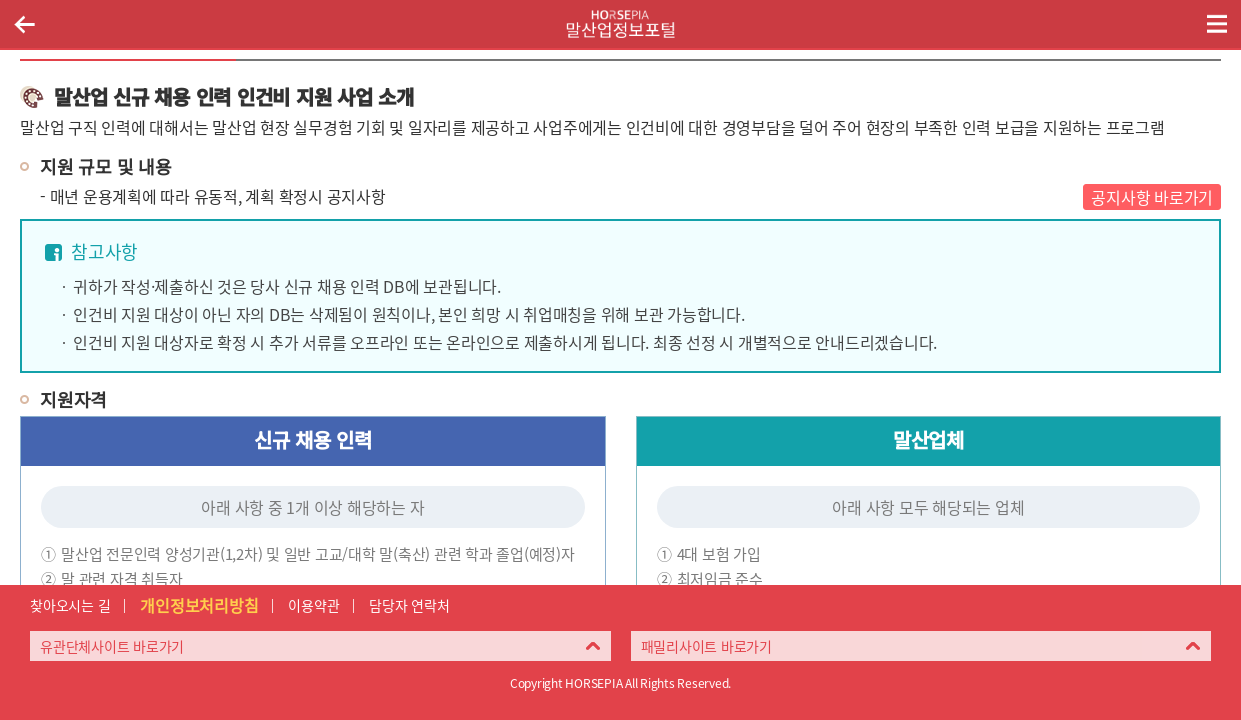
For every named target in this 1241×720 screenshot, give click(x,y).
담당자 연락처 (409, 605)
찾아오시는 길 (70, 605)
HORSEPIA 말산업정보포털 (621, 24)
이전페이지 (24, 24)
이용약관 (313, 605)
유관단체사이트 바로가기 (112, 646)
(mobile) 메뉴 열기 (1217, 24)
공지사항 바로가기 (1152, 197)
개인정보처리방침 (199, 605)
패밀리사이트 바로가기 (706, 646)
